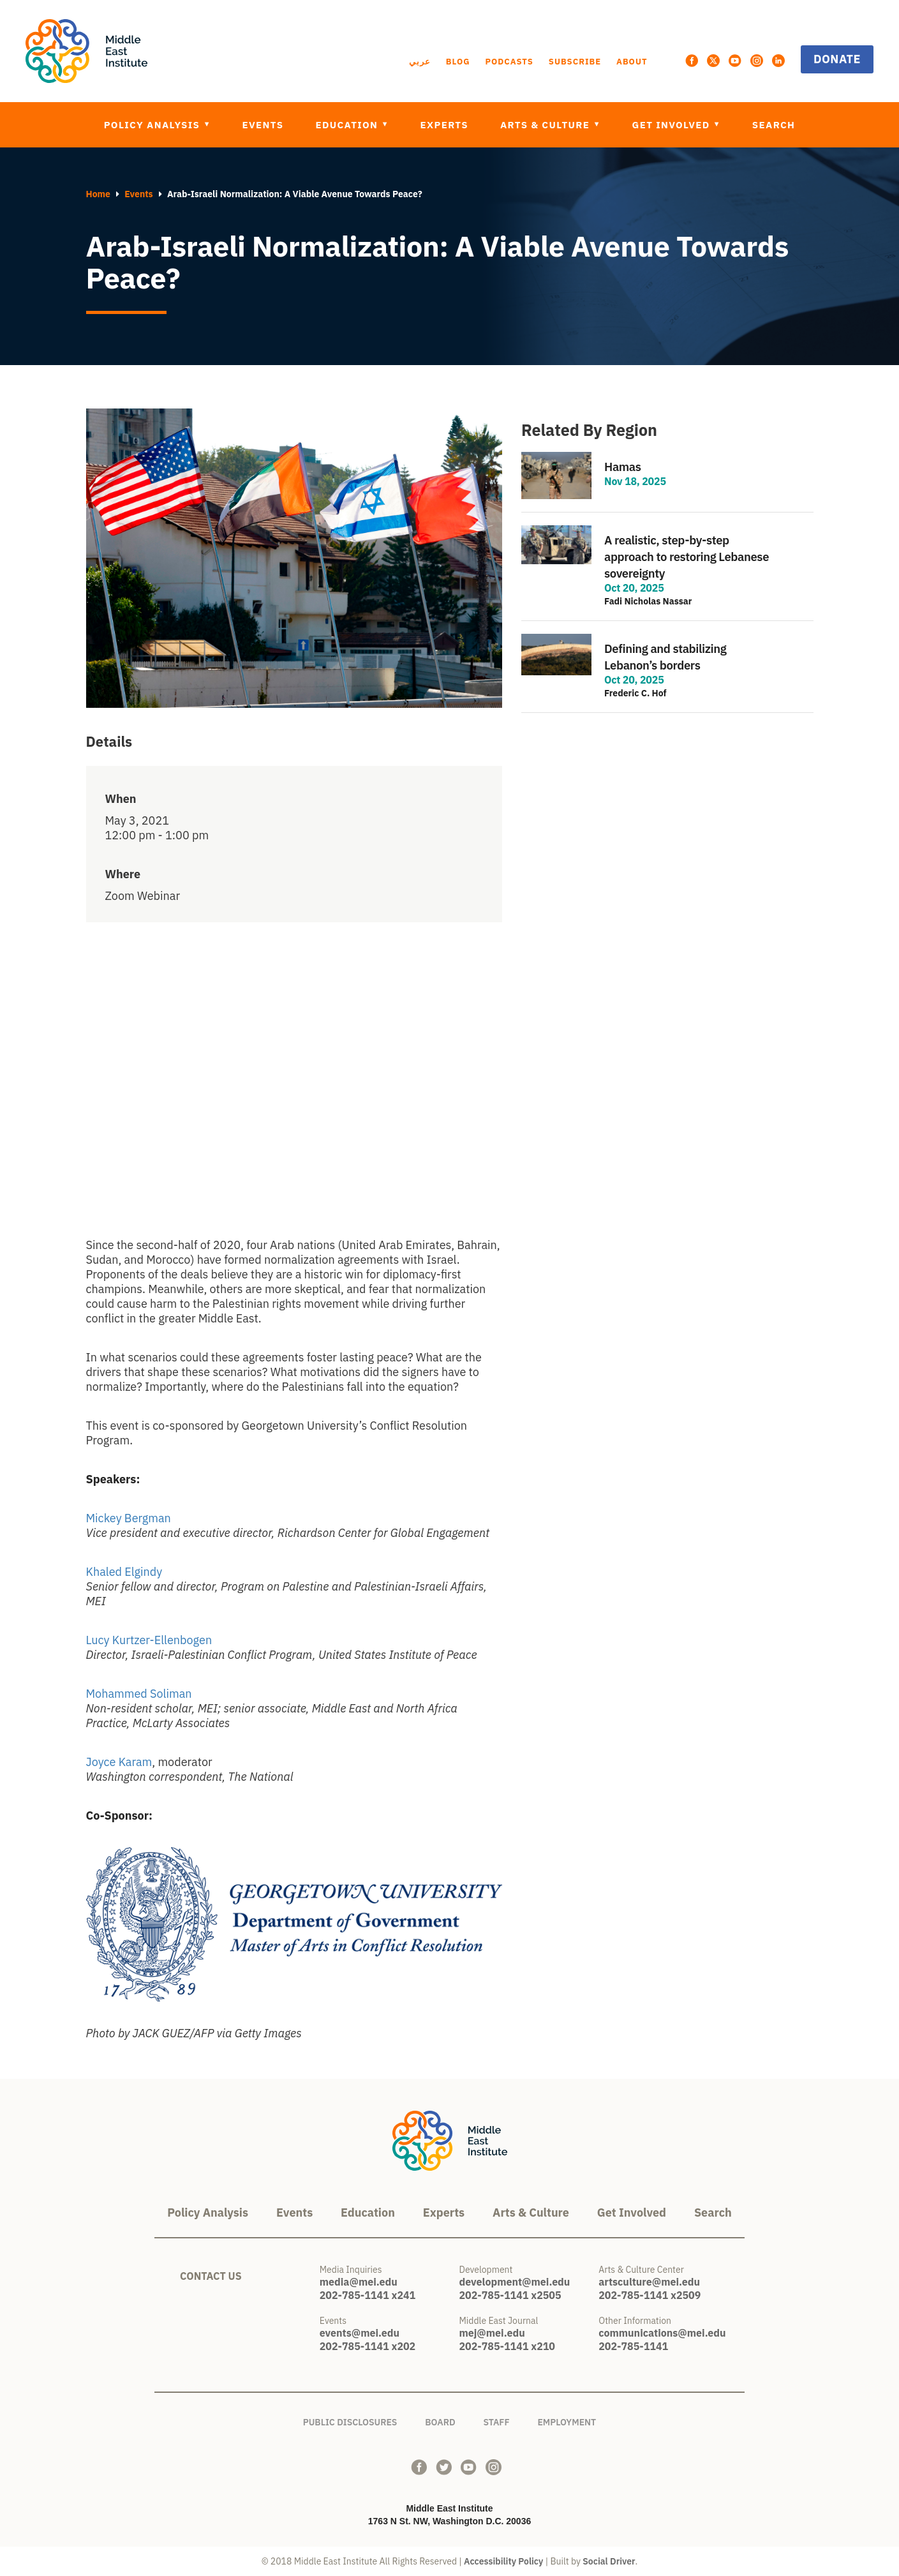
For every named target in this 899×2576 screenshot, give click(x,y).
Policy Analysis (153, 125)
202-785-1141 (633, 2346)
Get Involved (672, 125)
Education (348, 125)
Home (98, 194)
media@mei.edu (358, 2281)
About (631, 61)
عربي (420, 61)
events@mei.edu (359, 2332)
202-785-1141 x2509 (649, 2295)
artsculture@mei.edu (649, 2281)
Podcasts (509, 61)
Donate (837, 59)
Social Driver (609, 2561)
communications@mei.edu (661, 2332)
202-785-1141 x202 (367, 2346)
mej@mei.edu (492, 2332)
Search (774, 125)
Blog (458, 61)
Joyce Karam (119, 1762)
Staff (496, 2419)
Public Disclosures (350, 2419)
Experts (444, 125)
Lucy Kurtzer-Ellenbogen (149, 1640)
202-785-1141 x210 (507, 2346)
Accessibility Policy (503, 2561)
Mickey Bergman (130, 1518)
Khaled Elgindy (124, 1571)
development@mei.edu (514, 2281)
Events (263, 125)
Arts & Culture (546, 125)
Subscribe (575, 61)
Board (440, 2419)
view (667, 475)
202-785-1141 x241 (367, 2295)
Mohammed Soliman (139, 1693)
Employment (566, 2419)
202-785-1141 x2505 (510, 2295)
